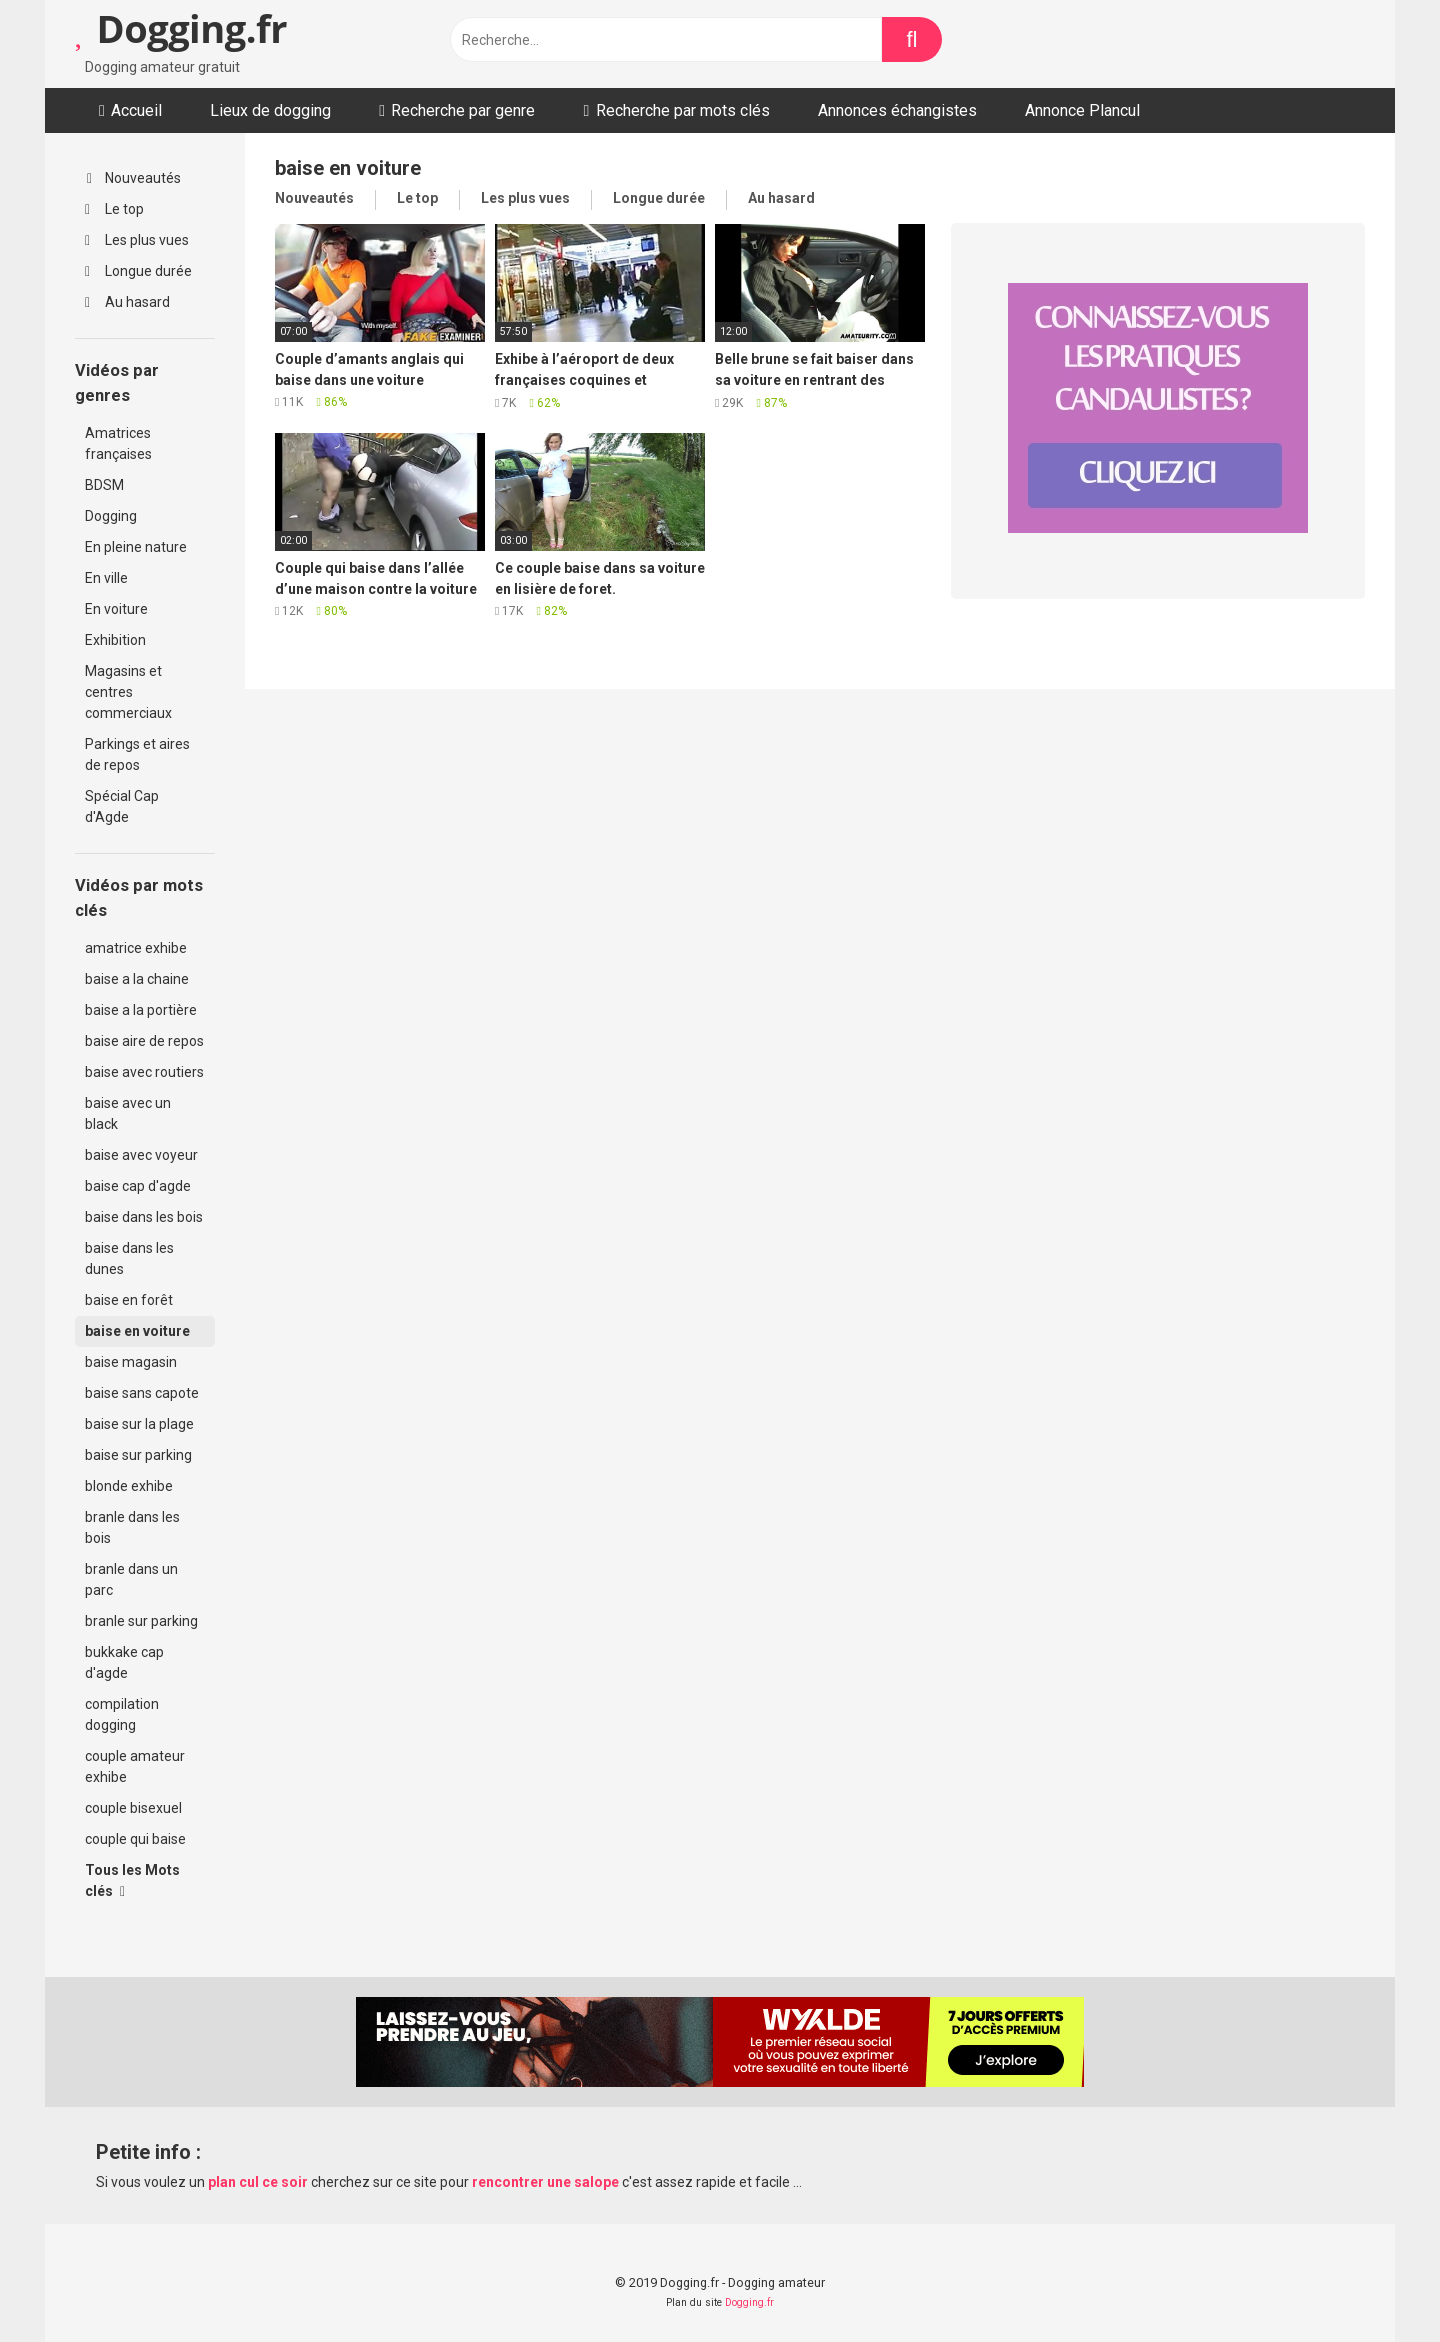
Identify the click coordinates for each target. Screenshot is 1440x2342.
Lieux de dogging (270, 110)
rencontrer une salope (545, 2182)
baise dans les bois (144, 1217)
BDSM (104, 485)
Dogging (111, 516)
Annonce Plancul (1082, 110)
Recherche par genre (463, 110)
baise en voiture (137, 1331)
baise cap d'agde (138, 1186)
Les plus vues (137, 240)
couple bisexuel (133, 1808)
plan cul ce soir (258, 2182)
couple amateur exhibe (135, 1766)
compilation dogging (122, 1714)
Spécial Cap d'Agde (122, 806)
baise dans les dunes (129, 1258)
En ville (106, 578)
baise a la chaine (137, 979)
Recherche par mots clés (683, 110)
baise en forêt (129, 1300)
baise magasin (131, 1362)
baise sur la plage (139, 1424)
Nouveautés (134, 178)
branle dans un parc (131, 1579)
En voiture (116, 609)
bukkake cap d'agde (124, 1662)
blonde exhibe (129, 1486)
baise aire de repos (144, 1041)
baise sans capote (142, 1393)
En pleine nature (136, 547)
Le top (114, 209)
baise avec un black (128, 1113)
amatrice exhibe (136, 948)
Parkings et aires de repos (137, 754)
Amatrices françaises (118, 443)
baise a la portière (141, 1010)
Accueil (136, 110)
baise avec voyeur (141, 1155)
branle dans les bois (132, 1527)
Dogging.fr (181, 28)
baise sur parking (138, 1455)
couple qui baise (135, 1839)
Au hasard (127, 302)
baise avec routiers (144, 1072)
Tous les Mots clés (132, 1880)
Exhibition (115, 640)
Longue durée (138, 271)
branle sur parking (141, 1621)
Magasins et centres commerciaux (128, 692)
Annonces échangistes (897, 110)
